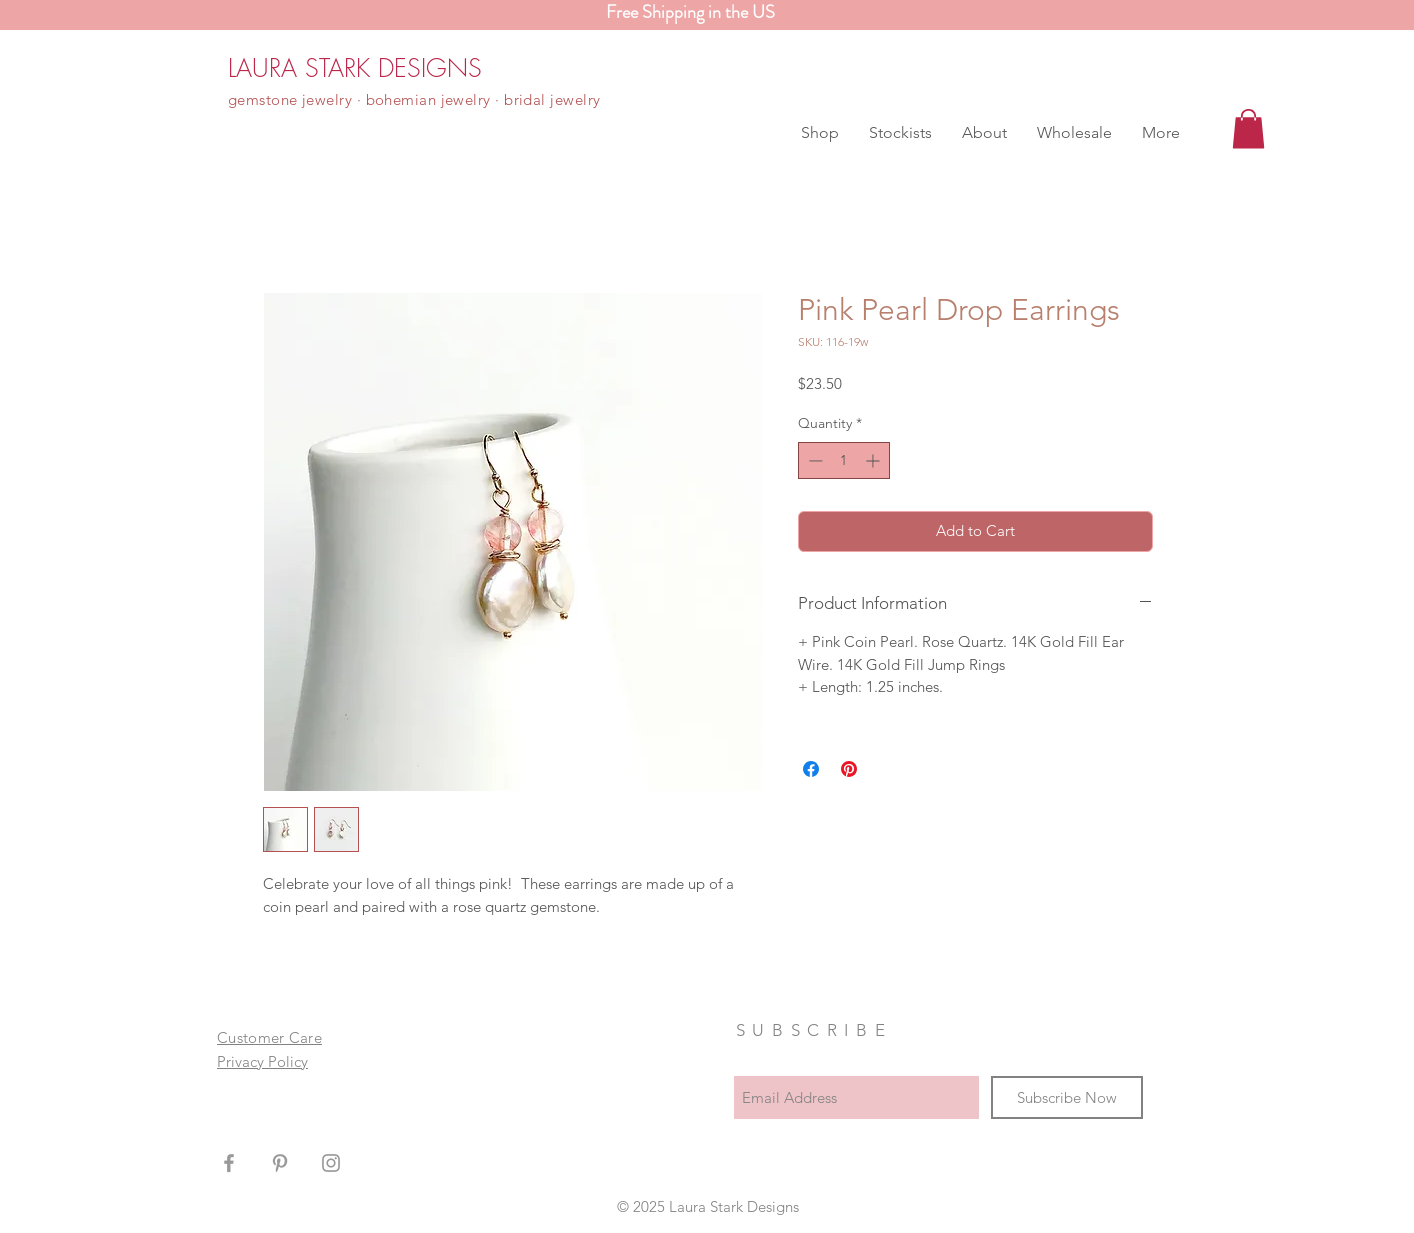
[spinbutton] (844, 460)
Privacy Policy (262, 1061)
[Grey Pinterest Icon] (280, 1163)
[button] (820, 133)
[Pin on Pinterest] (849, 769)
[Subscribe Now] (1067, 1097)
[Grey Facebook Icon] (229, 1163)
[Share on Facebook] (811, 769)
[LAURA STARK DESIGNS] (355, 68)
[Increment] (874, 460)
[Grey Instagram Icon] (331, 1163)
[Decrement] (813, 460)
